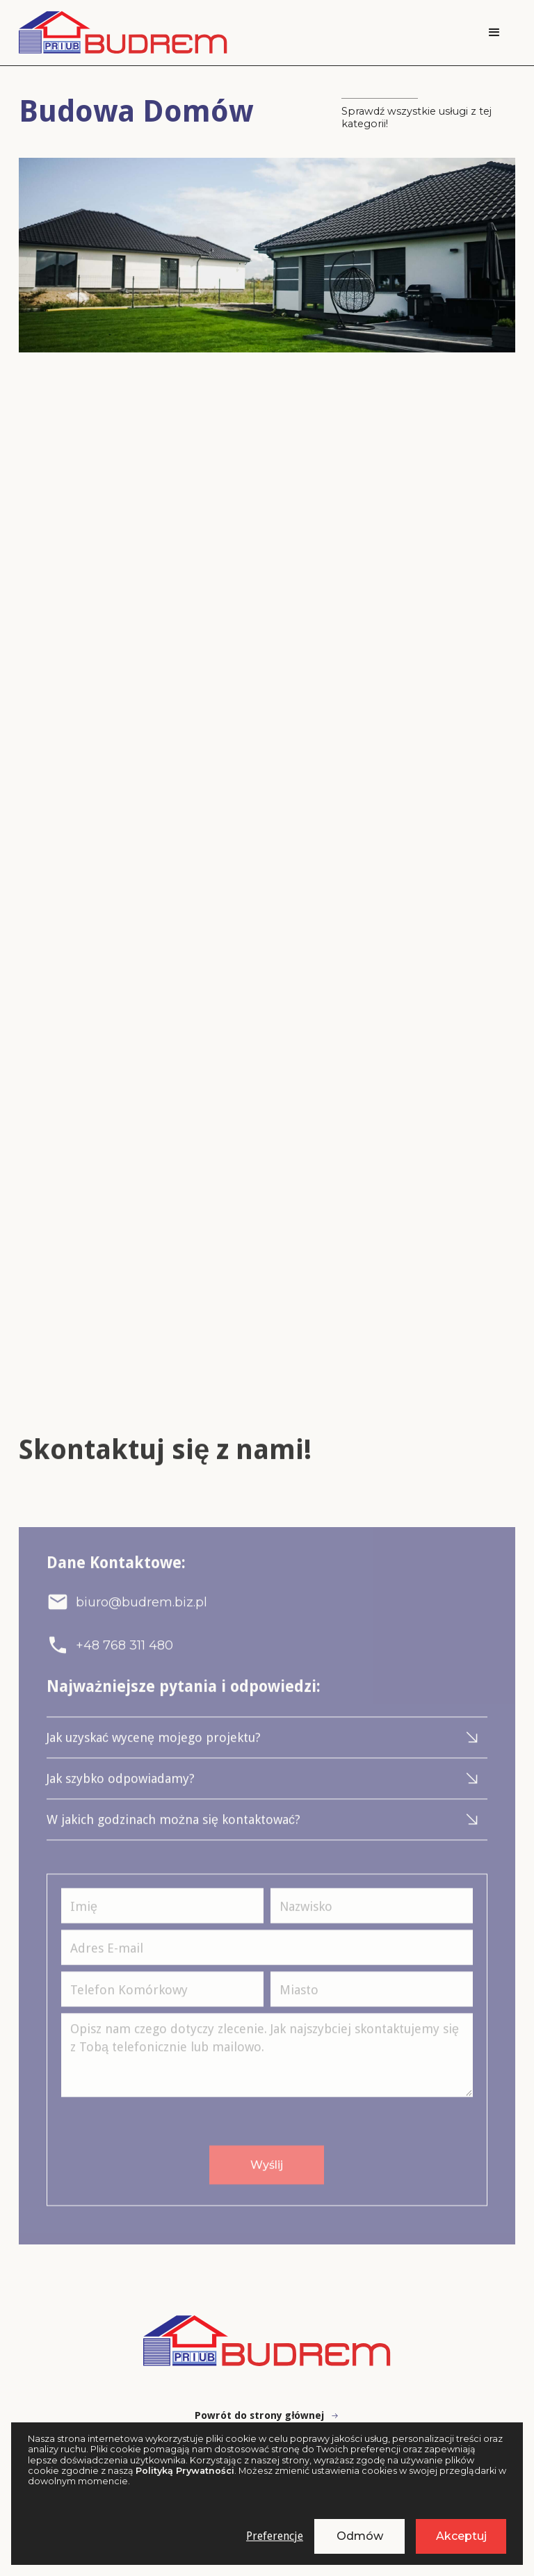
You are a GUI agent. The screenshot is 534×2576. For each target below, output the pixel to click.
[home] (123, 32)
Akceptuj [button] (461, 2536)
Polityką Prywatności (185, 2470)
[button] (494, 33)
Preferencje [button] (274, 2536)
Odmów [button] (360, 2536)
